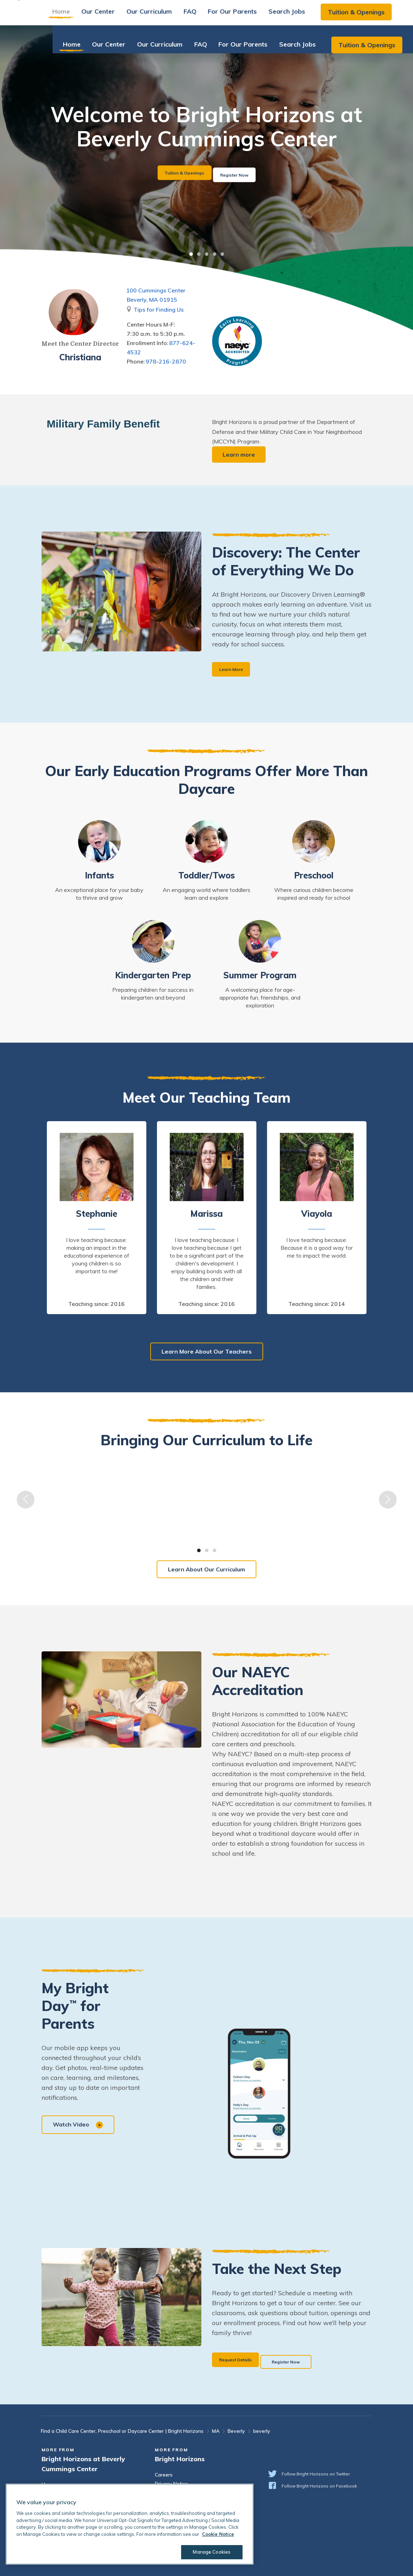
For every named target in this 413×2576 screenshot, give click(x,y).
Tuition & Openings (370, 16)
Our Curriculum (163, 16)
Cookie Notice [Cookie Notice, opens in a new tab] (218, 2534)
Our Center (112, 16)
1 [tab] (191, 254)
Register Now (246, 172)
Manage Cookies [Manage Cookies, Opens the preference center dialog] (207, 2552)
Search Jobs (301, 16)
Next (388, 1502)
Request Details (241, 2361)
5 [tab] (222, 254)
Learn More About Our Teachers (207, 1353)
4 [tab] (214, 254)
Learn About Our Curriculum (206, 1571)
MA (215, 2431)
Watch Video (79, 2127)
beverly (261, 2431)
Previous (25, 1502)
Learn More (235, 670)
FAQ (204, 16)
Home (75, 16)
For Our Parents (246, 16)
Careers (164, 2475)
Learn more (240, 455)
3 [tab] (206, 254)
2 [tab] (199, 254)
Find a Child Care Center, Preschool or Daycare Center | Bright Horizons (122, 2431)
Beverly (236, 2431)
